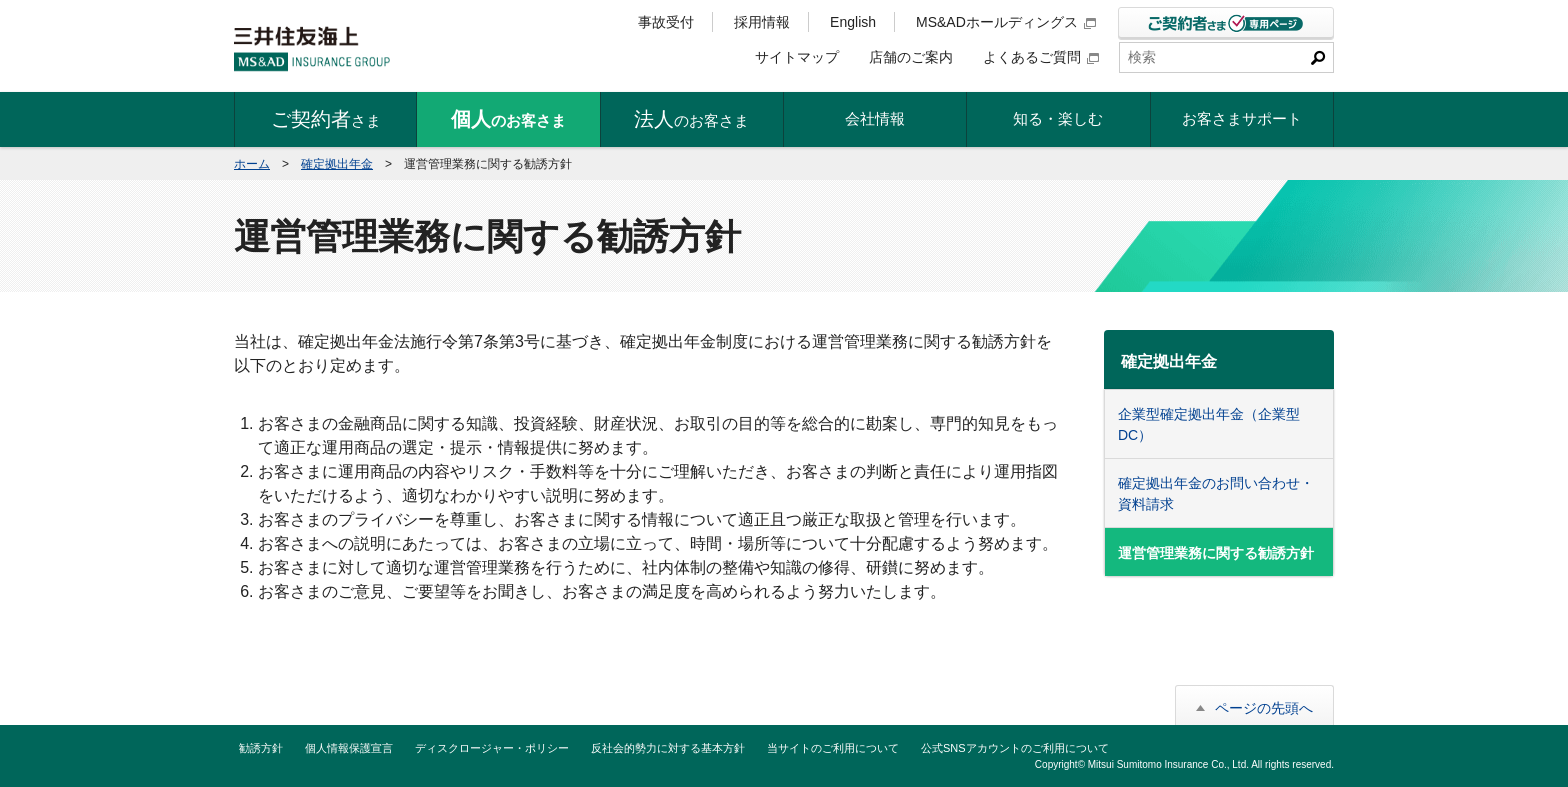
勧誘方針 (261, 748)
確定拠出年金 (337, 164)
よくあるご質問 (1041, 57)
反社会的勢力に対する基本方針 (668, 748)
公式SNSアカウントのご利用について (1015, 748)
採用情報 (762, 22)
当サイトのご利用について (833, 748)
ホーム (252, 164)
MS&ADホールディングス (1006, 22)
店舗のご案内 (911, 57)
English (853, 22)
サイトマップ (797, 57)
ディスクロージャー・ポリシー (492, 748)
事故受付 (666, 22)
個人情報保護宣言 (349, 748)
